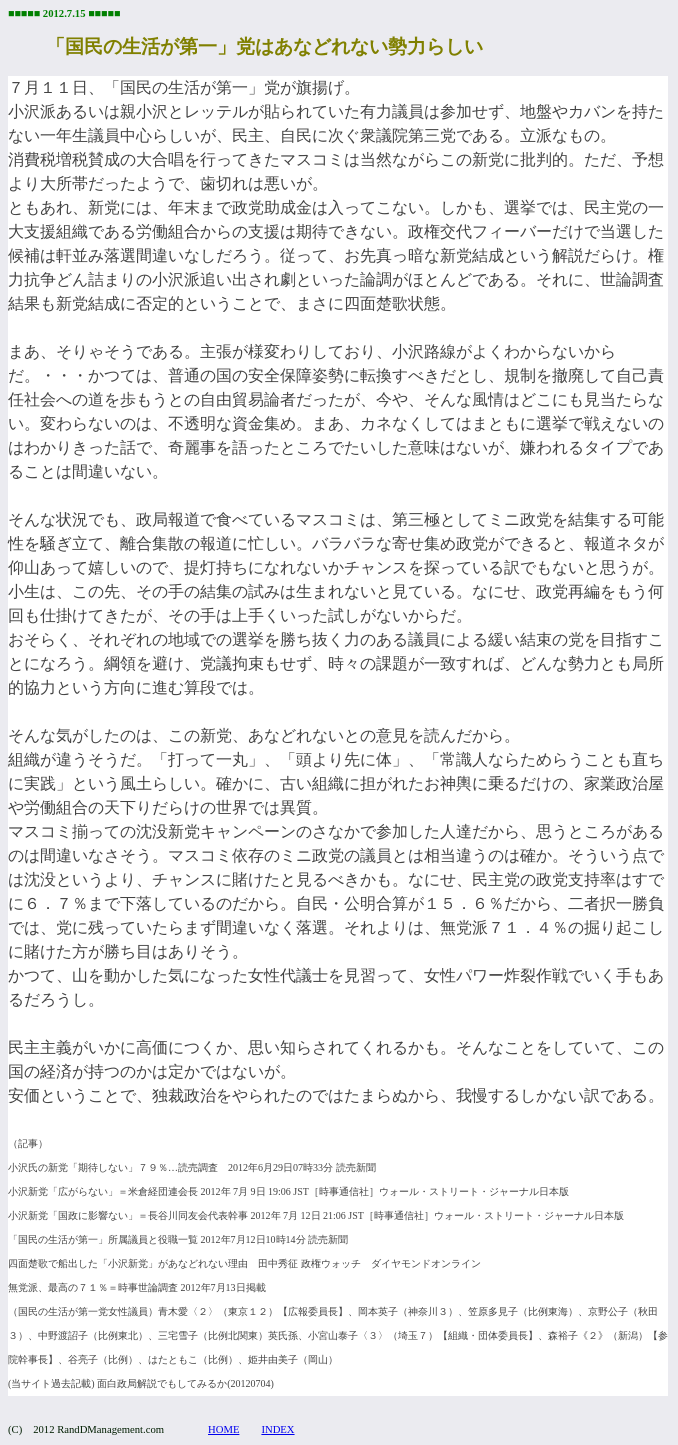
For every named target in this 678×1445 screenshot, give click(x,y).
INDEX (277, 1429)
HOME (223, 1429)
